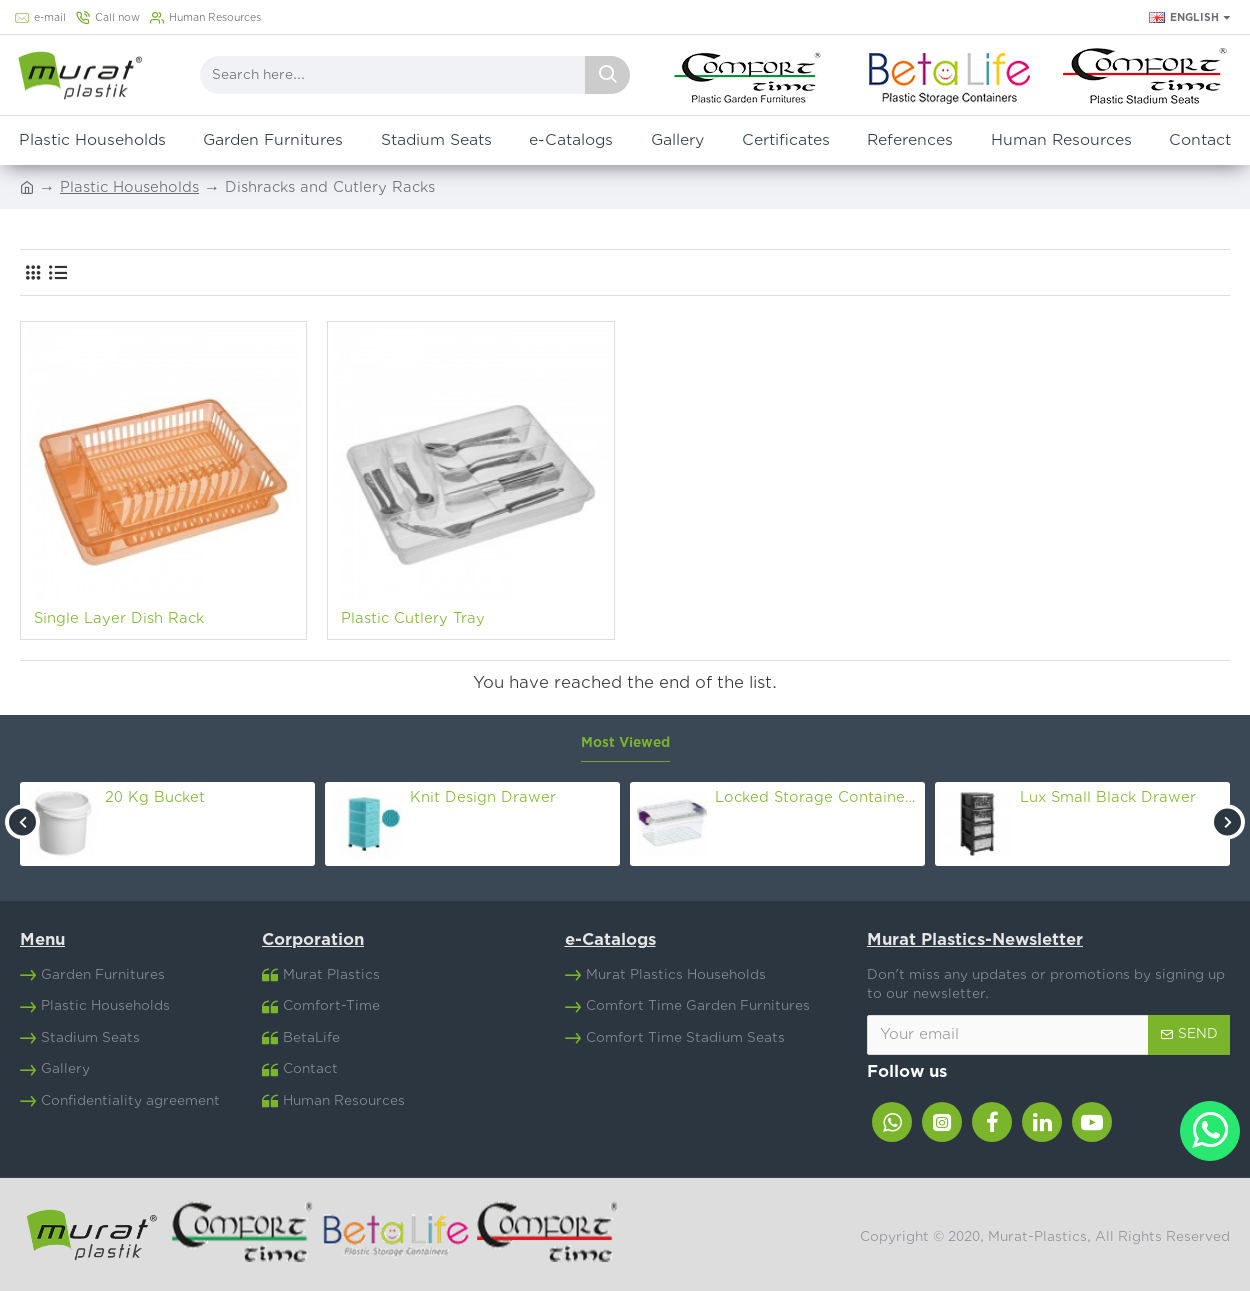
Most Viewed (625, 743)
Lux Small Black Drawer (1108, 797)
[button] (22, 821)
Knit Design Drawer (483, 797)
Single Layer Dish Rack (119, 618)
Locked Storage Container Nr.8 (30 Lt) (816, 797)
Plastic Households (129, 187)
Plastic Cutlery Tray (413, 618)
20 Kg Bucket (155, 797)
